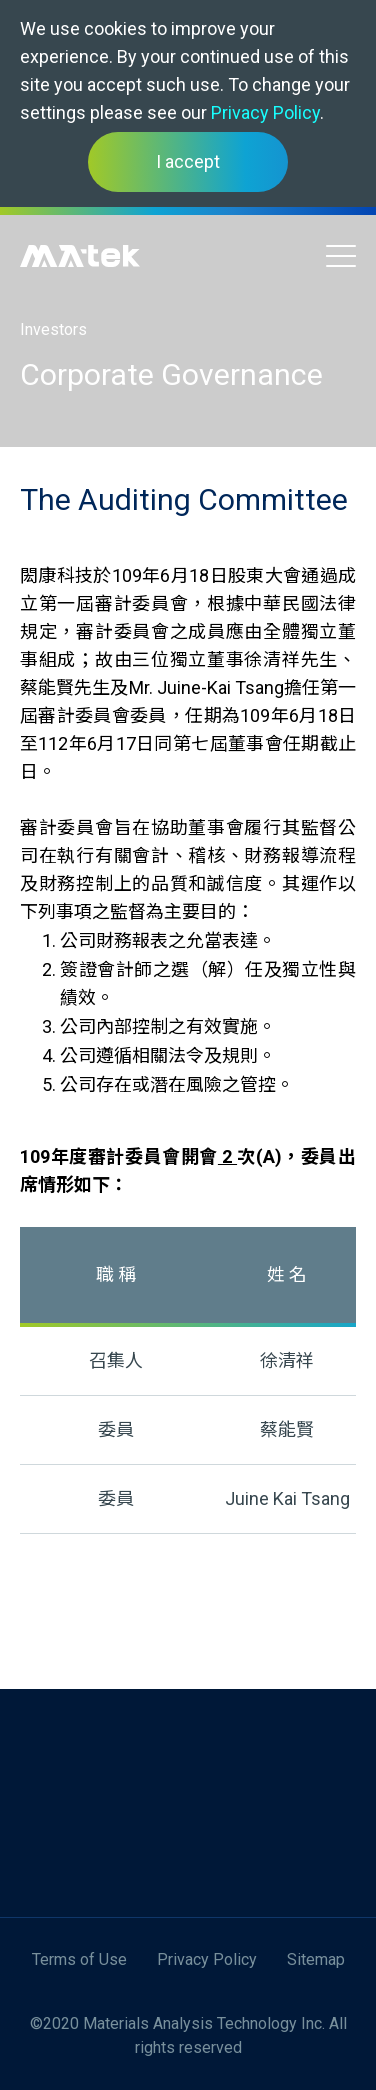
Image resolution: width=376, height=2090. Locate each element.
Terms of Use (79, 1959)
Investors (53, 329)
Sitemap (316, 1959)
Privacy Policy (265, 112)
